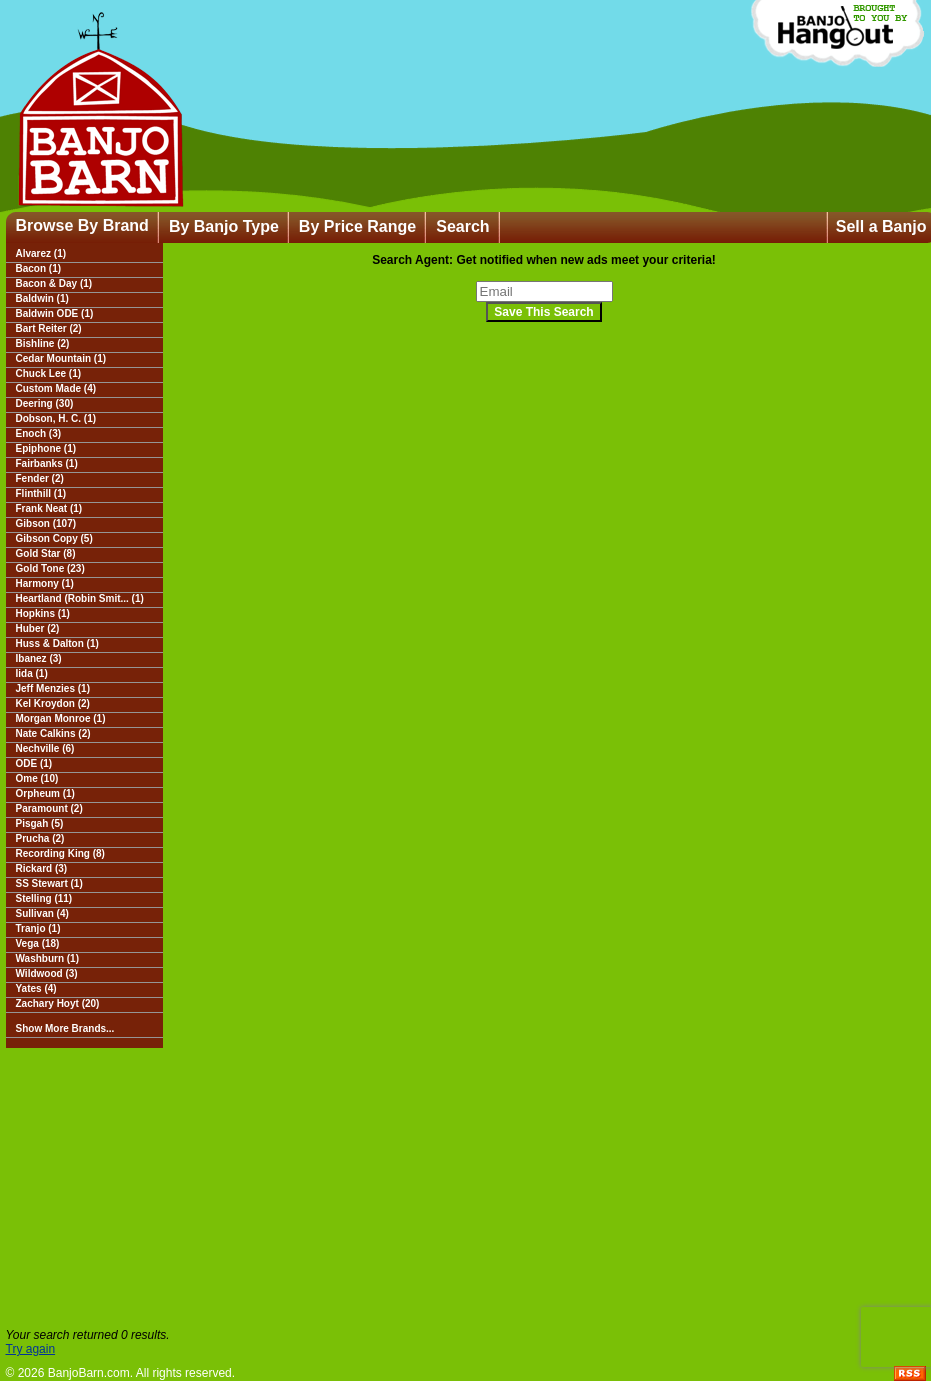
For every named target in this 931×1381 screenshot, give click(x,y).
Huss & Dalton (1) (57, 643)
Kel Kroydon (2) (53, 703)
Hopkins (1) (43, 613)
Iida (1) (32, 673)
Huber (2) (38, 628)
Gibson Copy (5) (54, 538)
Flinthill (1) (41, 493)
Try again (31, 1349)
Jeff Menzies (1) (53, 688)
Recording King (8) (60, 853)
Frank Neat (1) (49, 508)
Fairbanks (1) (47, 463)
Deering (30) (45, 403)
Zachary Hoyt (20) (58, 1003)
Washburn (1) (48, 958)
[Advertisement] (466, 1188)
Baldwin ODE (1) (55, 313)
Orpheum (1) (45, 793)
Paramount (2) (49, 808)
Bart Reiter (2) (49, 328)
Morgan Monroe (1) (61, 718)
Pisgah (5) (40, 823)
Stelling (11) (44, 898)
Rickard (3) (42, 868)
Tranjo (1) (38, 928)
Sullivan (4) (42, 913)
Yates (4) (36, 988)
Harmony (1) (45, 583)
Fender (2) (40, 478)
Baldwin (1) (42, 298)
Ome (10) (37, 778)
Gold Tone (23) (50, 568)
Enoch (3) (39, 433)
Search (462, 226)
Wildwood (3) (47, 973)
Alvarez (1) (41, 253)
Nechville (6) (45, 748)
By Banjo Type (224, 226)
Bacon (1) (39, 268)
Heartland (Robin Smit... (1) (80, 598)
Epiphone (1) (46, 448)
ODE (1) (34, 763)
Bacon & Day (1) (54, 283)
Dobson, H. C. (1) (56, 418)
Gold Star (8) (46, 553)
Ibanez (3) (39, 658)
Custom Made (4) (56, 388)
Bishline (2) (43, 343)
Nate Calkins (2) (53, 733)
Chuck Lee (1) (49, 373)
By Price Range (357, 226)
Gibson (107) (46, 523)
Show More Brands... (65, 1028)
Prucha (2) (40, 838)
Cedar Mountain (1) (61, 358)
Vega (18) (38, 943)
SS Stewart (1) (49, 883)
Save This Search (543, 312)
